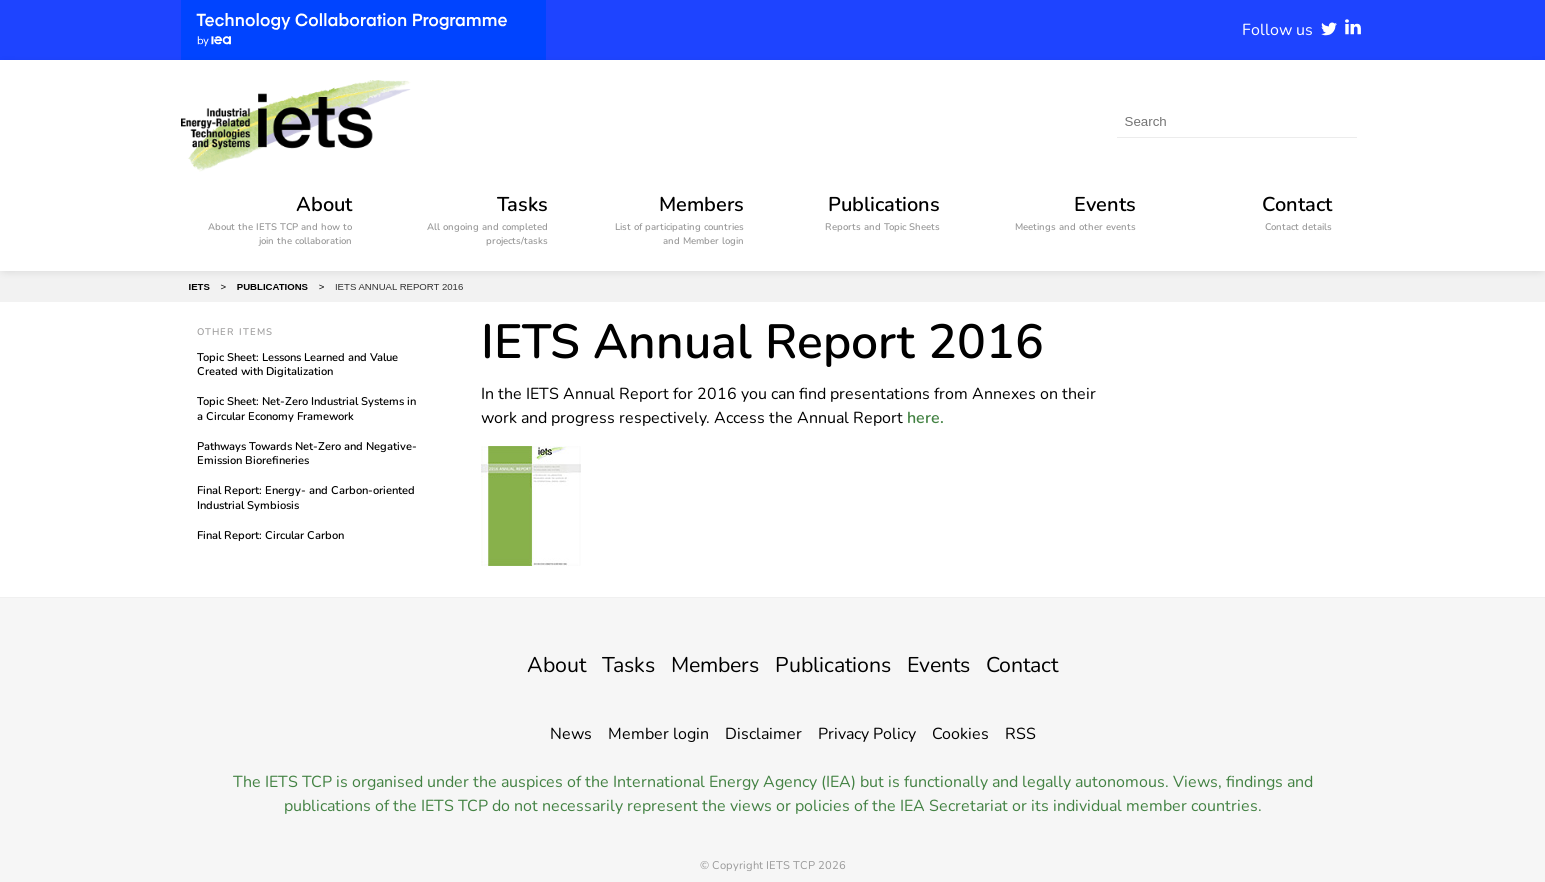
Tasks (606, 664)
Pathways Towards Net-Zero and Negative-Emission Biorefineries (307, 453)
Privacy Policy (867, 734)
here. (925, 418)
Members (704, 664)
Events (956, 664)
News (571, 734)
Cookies (960, 734)
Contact (1050, 664)
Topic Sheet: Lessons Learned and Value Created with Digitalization (297, 364)
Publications (838, 664)
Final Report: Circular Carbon (270, 535)
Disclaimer (763, 734)
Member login (658, 734)
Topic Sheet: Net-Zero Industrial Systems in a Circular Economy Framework (306, 408)
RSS (1020, 734)
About (527, 664)
